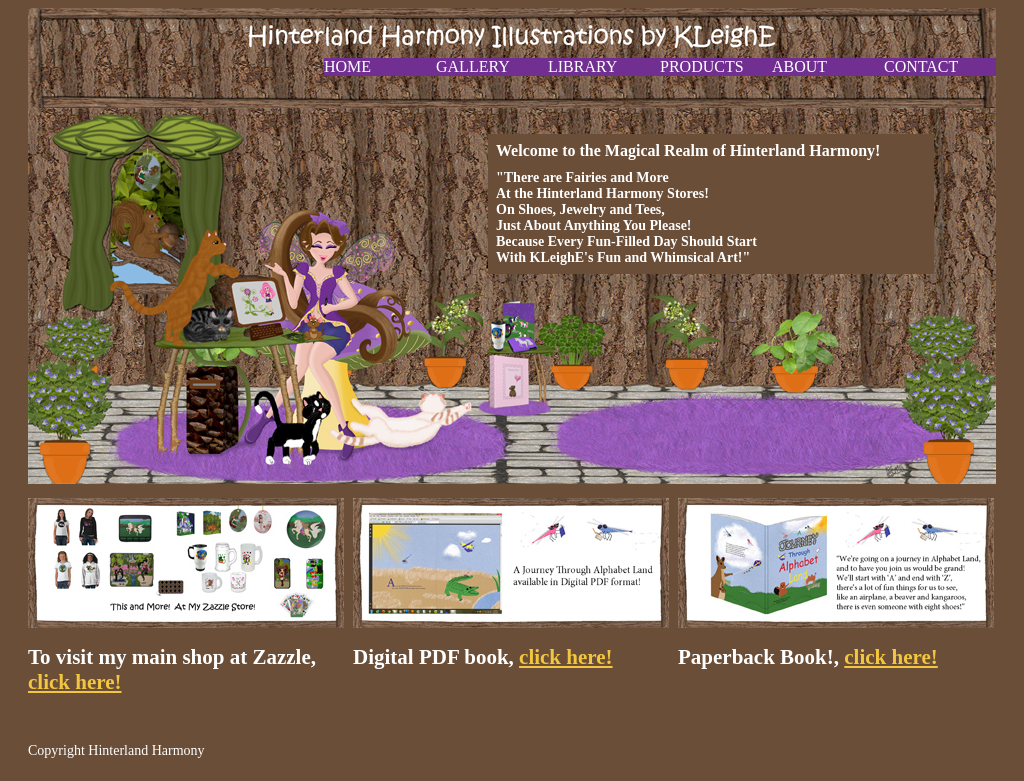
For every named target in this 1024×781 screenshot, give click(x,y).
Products (702, 66)
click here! (75, 682)
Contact (921, 66)
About (799, 66)
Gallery (473, 66)
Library (582, 66)
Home (347, 66)
